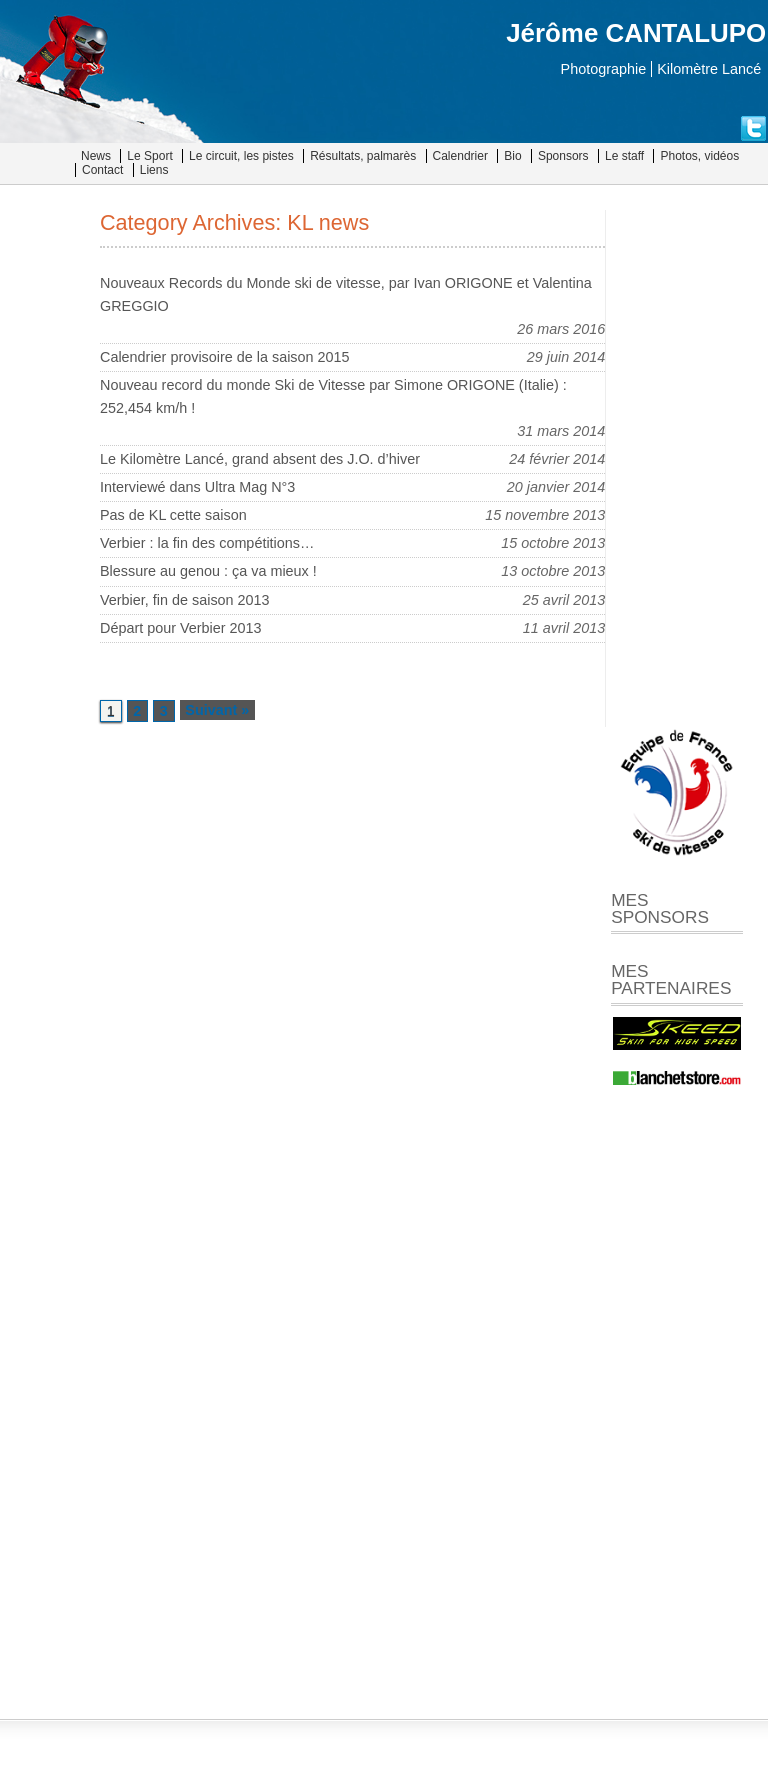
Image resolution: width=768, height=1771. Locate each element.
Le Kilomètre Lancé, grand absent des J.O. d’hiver (260, 459)
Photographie (604, 69)
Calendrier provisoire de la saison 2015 (225, 357)
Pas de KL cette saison (173, 515)
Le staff (624, 156)
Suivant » (217, 710)
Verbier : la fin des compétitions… (207, 543)
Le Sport (149, 156)
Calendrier (460, 156)
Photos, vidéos (699, 156)
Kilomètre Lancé (709, 69)
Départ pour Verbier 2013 (181, 628)
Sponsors (563, 156)
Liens (154, 170)
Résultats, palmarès (363, 156)
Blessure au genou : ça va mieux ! (208, 571)
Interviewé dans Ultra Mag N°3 (197, 487)
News (96, 156)
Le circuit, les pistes (241, 156)
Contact (102, 170)
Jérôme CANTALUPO (636, 33)
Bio (512, 156)
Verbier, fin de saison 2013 (185, 600)
